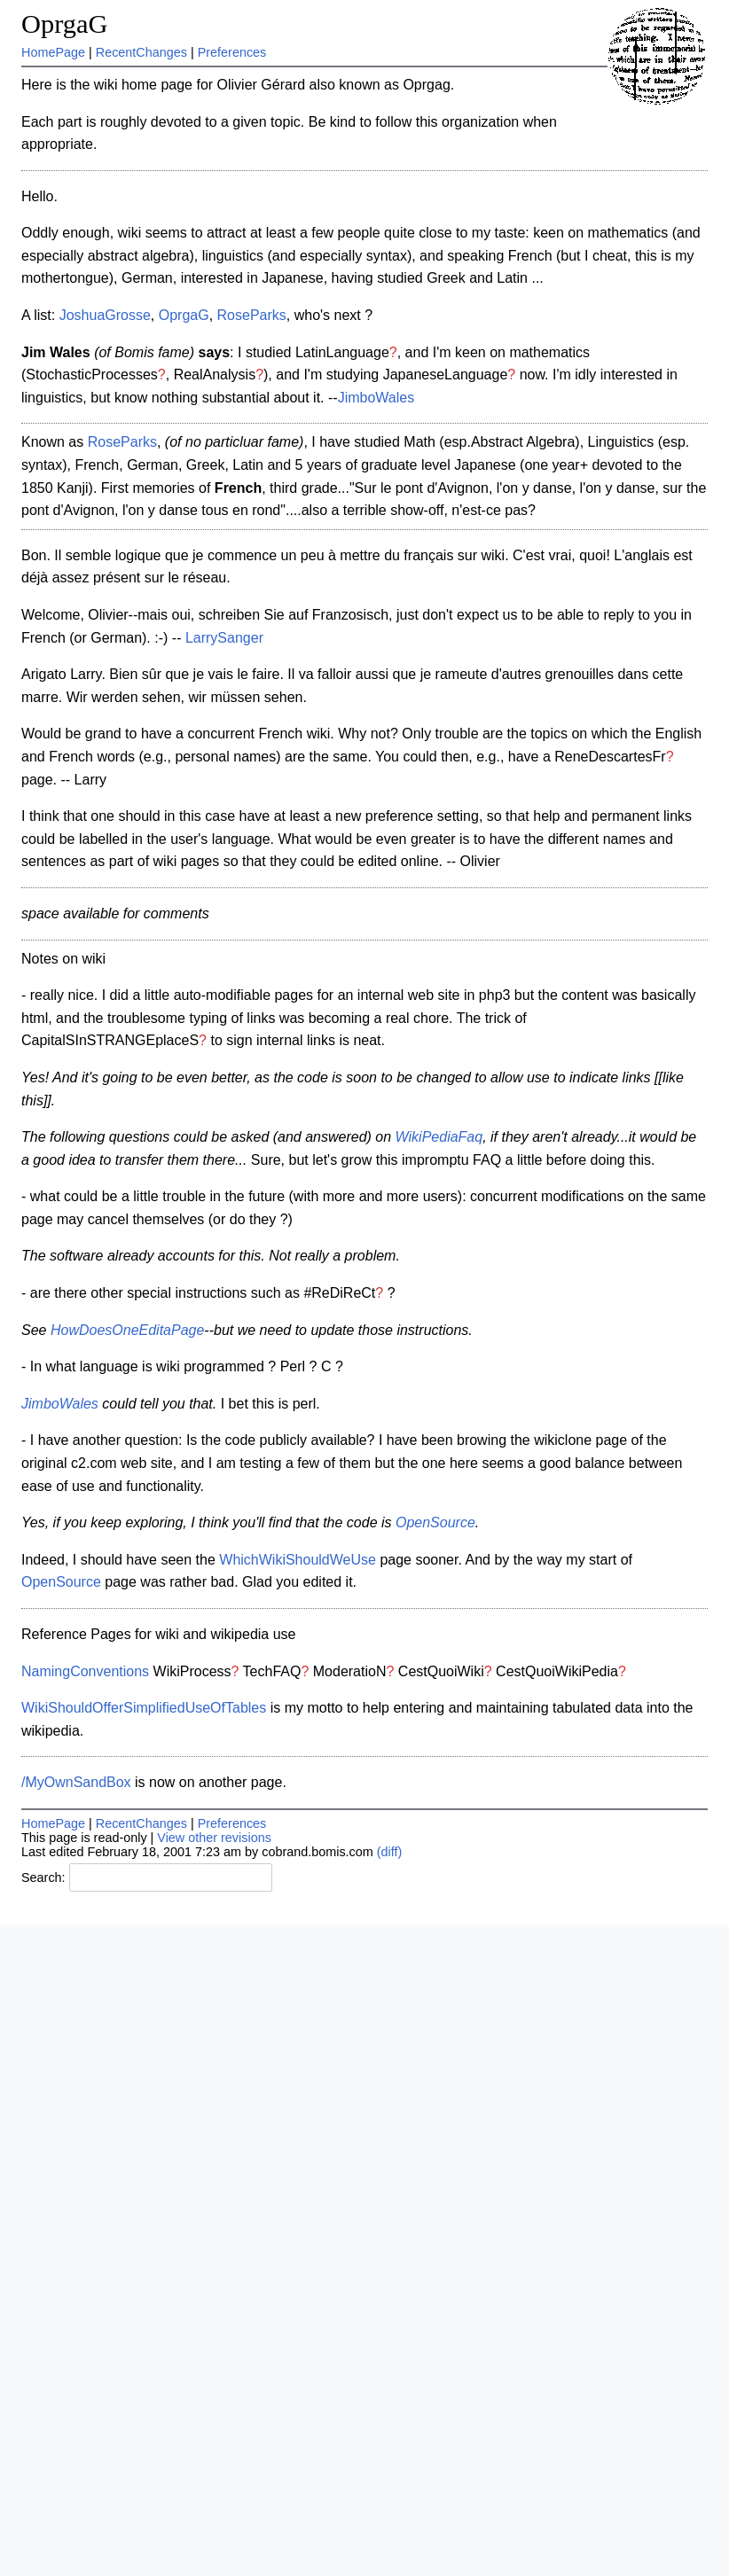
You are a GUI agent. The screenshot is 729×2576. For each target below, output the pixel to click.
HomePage (53, 52)
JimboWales (376, 397)
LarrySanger (224, 637)
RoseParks (251, 315)
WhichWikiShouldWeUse (297, 1559)
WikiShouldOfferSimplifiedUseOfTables (143, 1707)
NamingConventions (85, 1671)
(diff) (390, 1852)
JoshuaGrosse (105, 315)
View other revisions (214, 1838)
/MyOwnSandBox (76, 1782)
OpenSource (435, 1522)
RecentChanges (141, 52)
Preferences (232, 52)
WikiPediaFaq (439, 1136)
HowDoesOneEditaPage (127, 1330)
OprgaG (64, 24)
